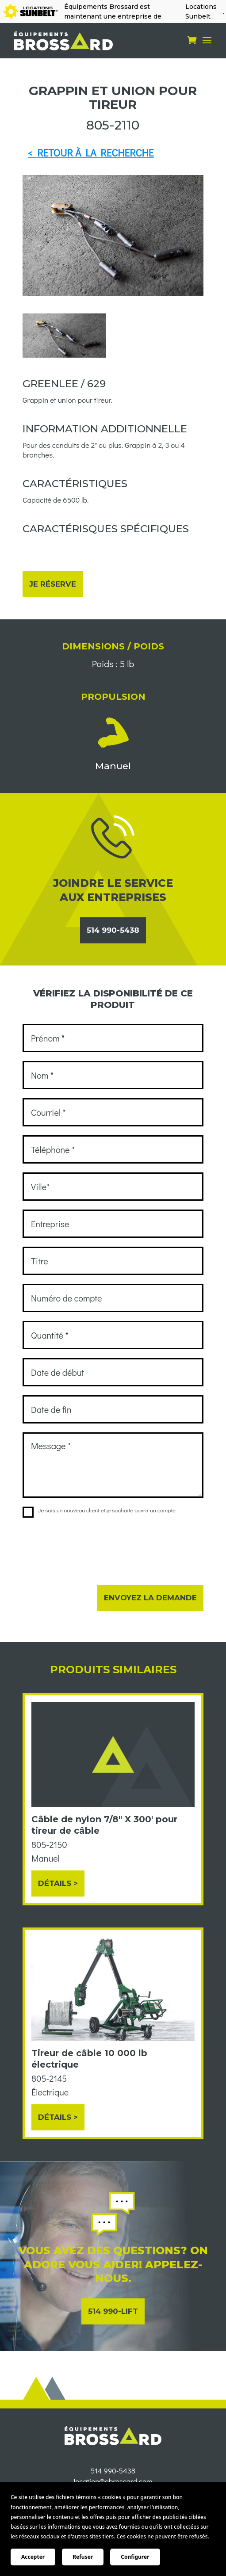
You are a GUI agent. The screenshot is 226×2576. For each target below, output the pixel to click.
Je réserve (52, 584)
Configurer (135, 2557)
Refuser (83, 2557)
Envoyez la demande (150, 1597)
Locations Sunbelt (201, 11)
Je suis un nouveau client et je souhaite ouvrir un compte (99, 1510)
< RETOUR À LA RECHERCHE (90, 152)
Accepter (33, 2557)
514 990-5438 (113, 930)
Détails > (58, 1883)
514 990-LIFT (113, 2311)
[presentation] (90, 1545)
